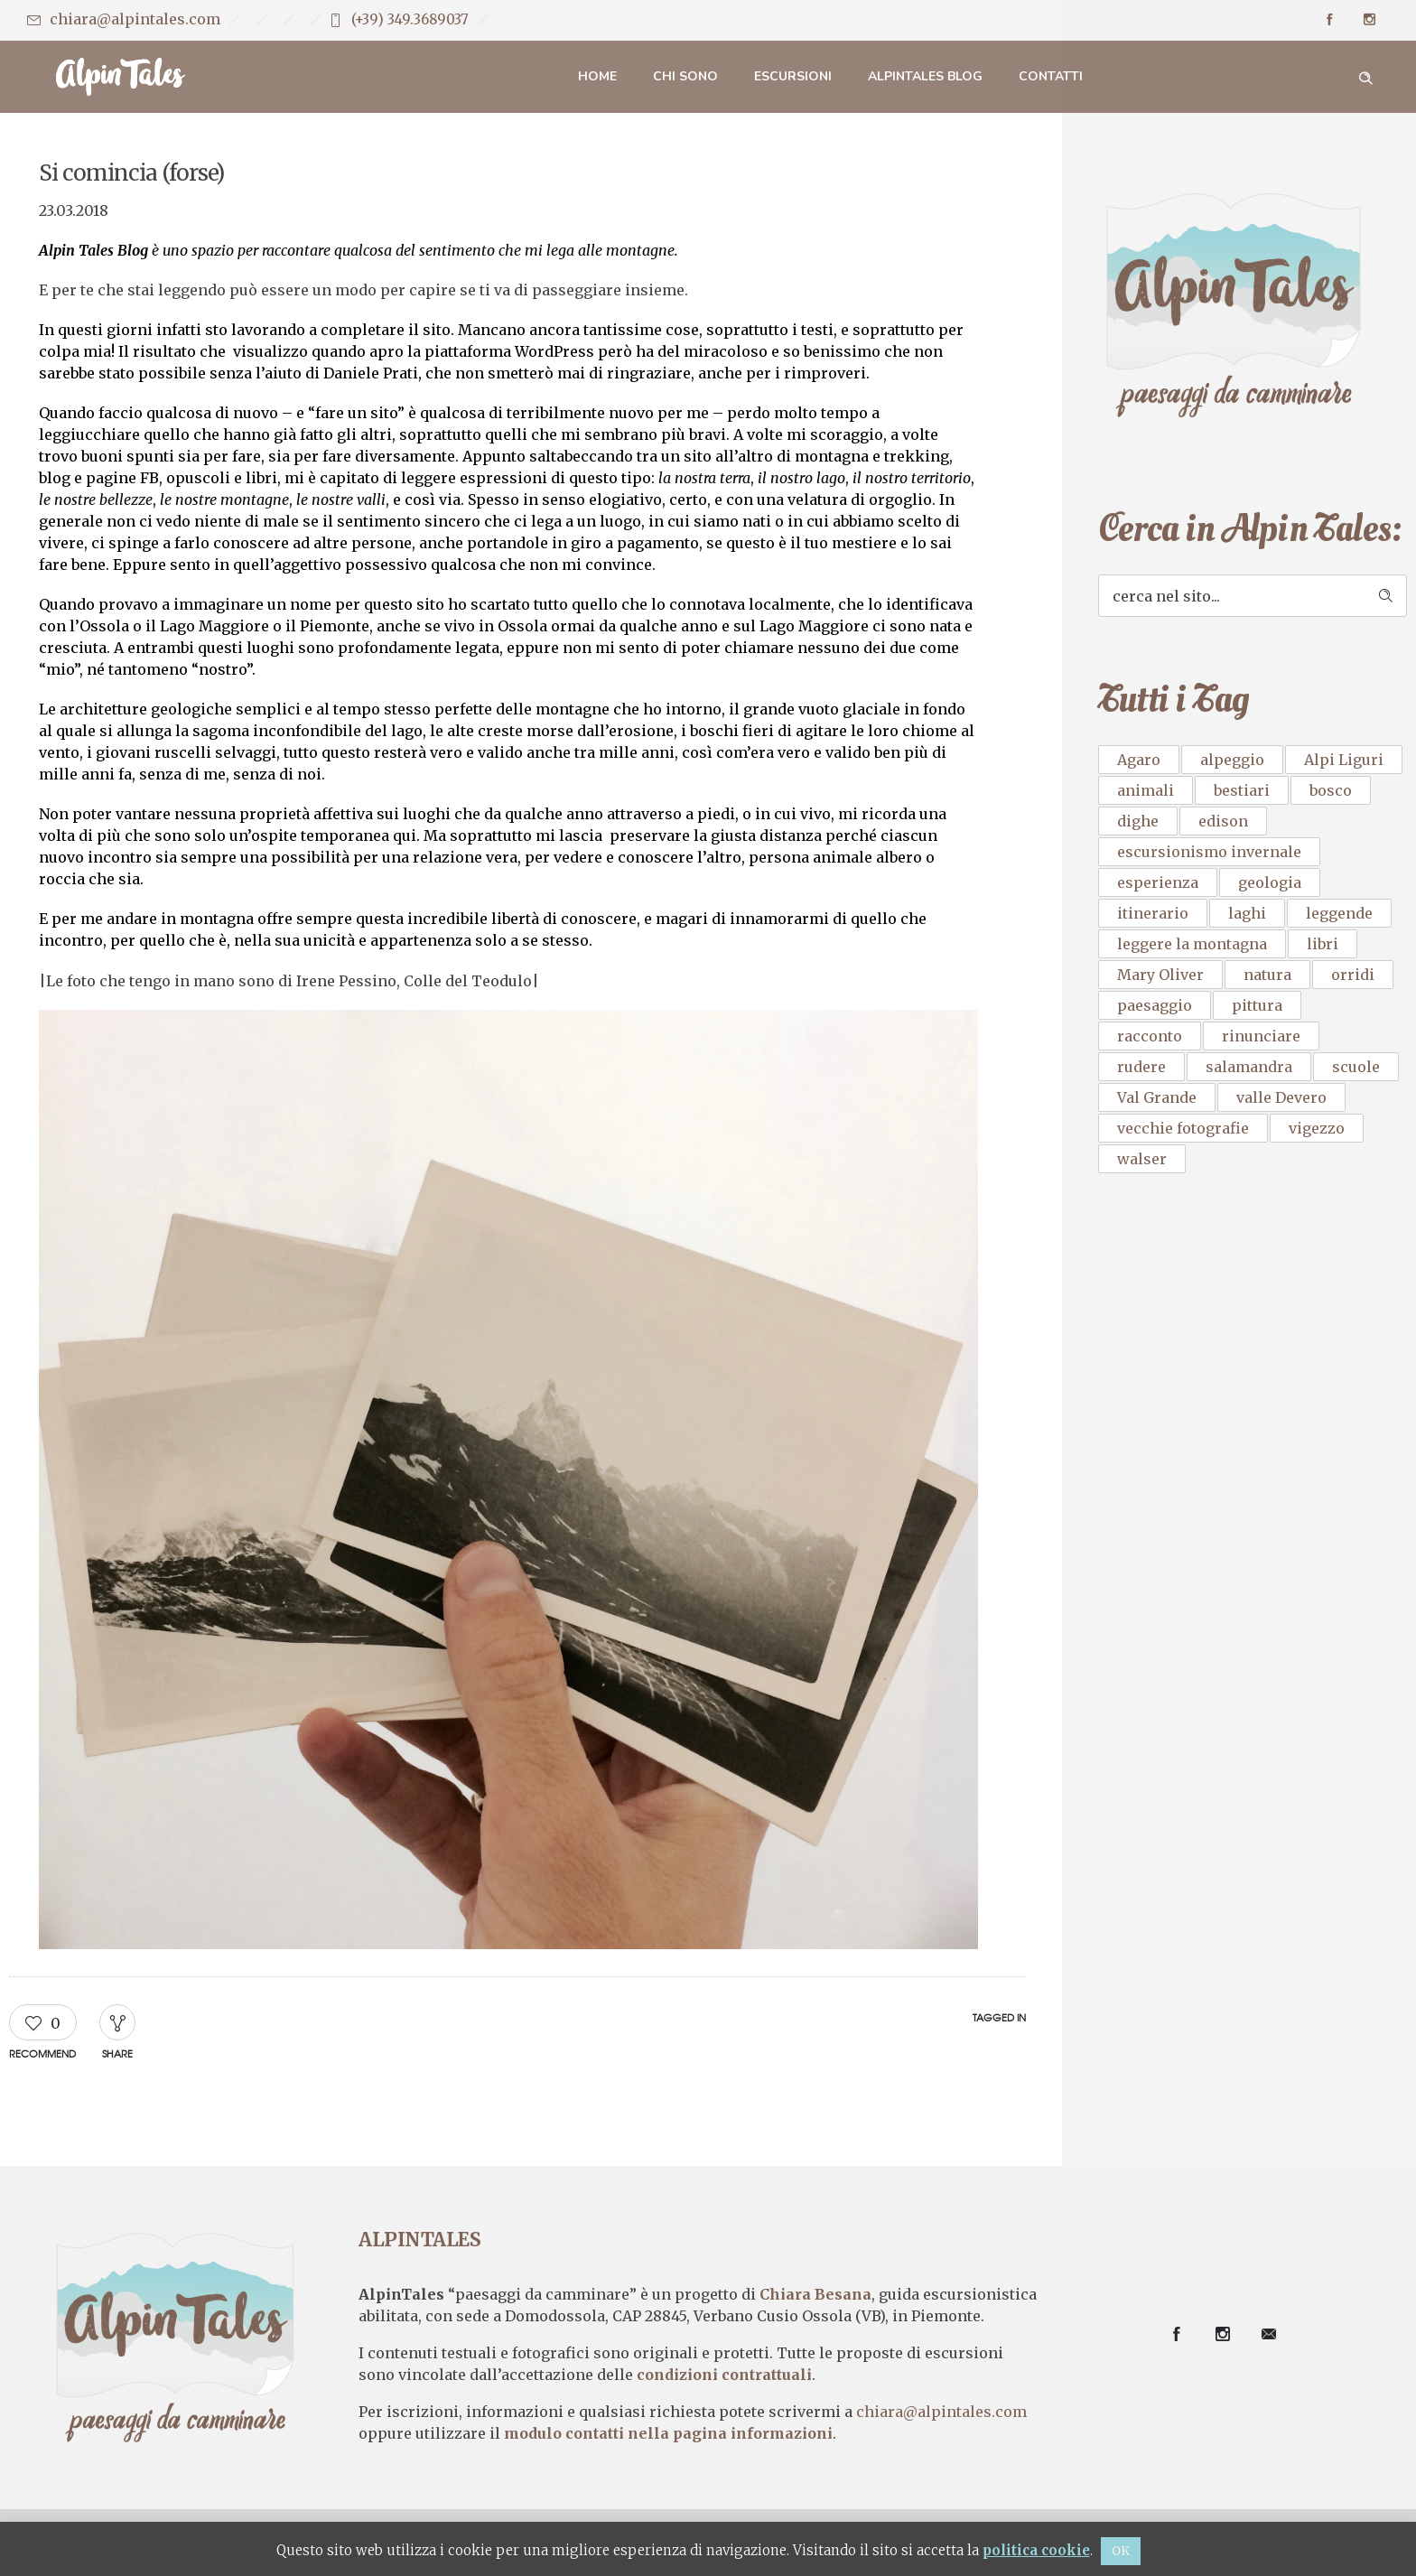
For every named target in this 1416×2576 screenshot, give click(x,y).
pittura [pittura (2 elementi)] (1257, 1005)
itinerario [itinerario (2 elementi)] (1152, 913)
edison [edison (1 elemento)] (1223, 821)
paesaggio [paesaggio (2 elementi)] (1154, 1005)
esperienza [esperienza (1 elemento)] (1157, 882)
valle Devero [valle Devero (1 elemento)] (1281, 1097)
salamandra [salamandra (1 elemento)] (1249, 1067)
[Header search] (1365, 76)
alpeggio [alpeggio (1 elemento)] (1232, 760)
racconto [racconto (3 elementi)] (1149, 1036)
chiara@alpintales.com (135, 19)
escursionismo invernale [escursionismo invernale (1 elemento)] (1209, 852)
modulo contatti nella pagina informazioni (668, 2434)
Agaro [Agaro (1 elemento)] (1138, 760)
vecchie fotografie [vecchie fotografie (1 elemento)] (1183, 1128)
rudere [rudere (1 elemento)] (1141, 1067)
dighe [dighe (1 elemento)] (1138, 821)
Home (597, 76)
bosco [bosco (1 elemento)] (1330, 790)
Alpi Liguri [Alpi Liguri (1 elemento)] (1343, 760)
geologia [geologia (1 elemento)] (1269, 882)
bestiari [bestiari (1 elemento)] (1242, 790)
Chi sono (685, 76)
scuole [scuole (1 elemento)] (1356, 1067)
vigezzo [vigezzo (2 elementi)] (1317, 1128)
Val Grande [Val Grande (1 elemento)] (1157, 1097)
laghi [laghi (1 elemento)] (1247, 913)
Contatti (1051, 76)
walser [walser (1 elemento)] (1142, 1159)
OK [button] (1121, 2551)
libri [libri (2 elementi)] (1322, 944)
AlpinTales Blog (925, 76)
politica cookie (1036, 2550)
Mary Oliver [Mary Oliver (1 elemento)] (1160, 975)
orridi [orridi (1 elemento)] (1352, 975)
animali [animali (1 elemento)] (1145, 790)
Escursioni (793, 76)
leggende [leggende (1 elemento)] (1339, 913)
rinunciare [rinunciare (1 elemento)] (1261, 1036)
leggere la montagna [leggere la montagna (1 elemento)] (1192, 944)
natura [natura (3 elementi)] (1267, 975)
